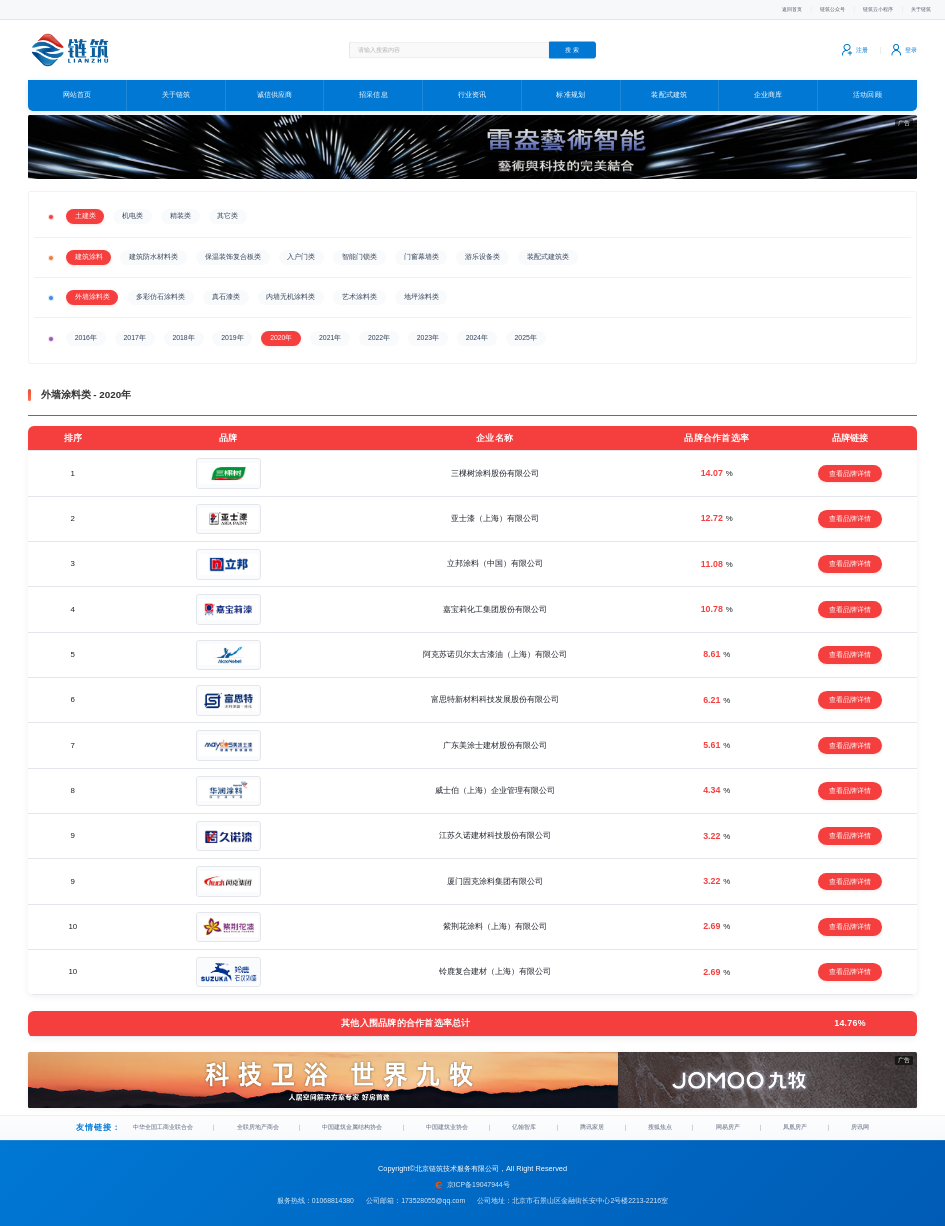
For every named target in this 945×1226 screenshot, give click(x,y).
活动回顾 (867, 95)
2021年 (330, 330)
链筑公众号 (801, 9)
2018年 (183, 330)
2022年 (379, 330)
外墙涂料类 (92, 289)
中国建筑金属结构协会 (362, 1123)
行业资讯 (472, 95)
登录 (902, 49)
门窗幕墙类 (421, 249)
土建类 (85, 208)
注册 (846, 49)
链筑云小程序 (861, 9)
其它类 (227, 208)
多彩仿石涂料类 (160, 289)
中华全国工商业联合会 (168, 1123)
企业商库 (768, 95)
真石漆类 (226, 289)
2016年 (86, 330)
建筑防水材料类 (153, 249)
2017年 (135, 330)
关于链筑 (916, 9)
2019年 (232, 330)
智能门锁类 (359, 249)
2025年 (526, 330)
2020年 (281, 330)
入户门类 (301, 249)
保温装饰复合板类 (233, 249)
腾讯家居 (600, 1123)
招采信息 (373, 95)
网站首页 (77, 95)
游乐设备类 (482, 249)
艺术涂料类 (359, 289)
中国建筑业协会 (458, 1123)
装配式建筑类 (548, 249)
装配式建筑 (669, 95)
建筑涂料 (89, 249)
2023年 (428, 330)
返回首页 (750, 9)
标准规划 (570, 95)
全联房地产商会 (264, 1123)
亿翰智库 (535, 1123)
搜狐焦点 (666, 1123)
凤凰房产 (797, 1123)
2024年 (477, 330)
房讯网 (858, 1123)
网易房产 (731, 1123)
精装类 (180, 208)
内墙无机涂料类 (290, 289)
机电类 (132, 208)
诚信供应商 (274, 95)
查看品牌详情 (850, 466)
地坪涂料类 (421, 289)
